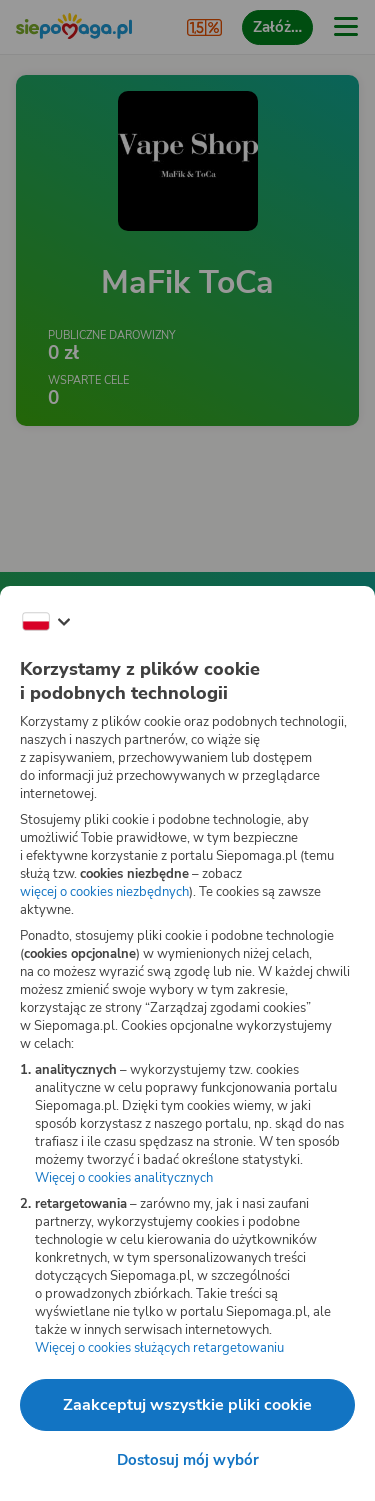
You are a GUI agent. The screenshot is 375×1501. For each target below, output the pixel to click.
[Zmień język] (46, 622)
